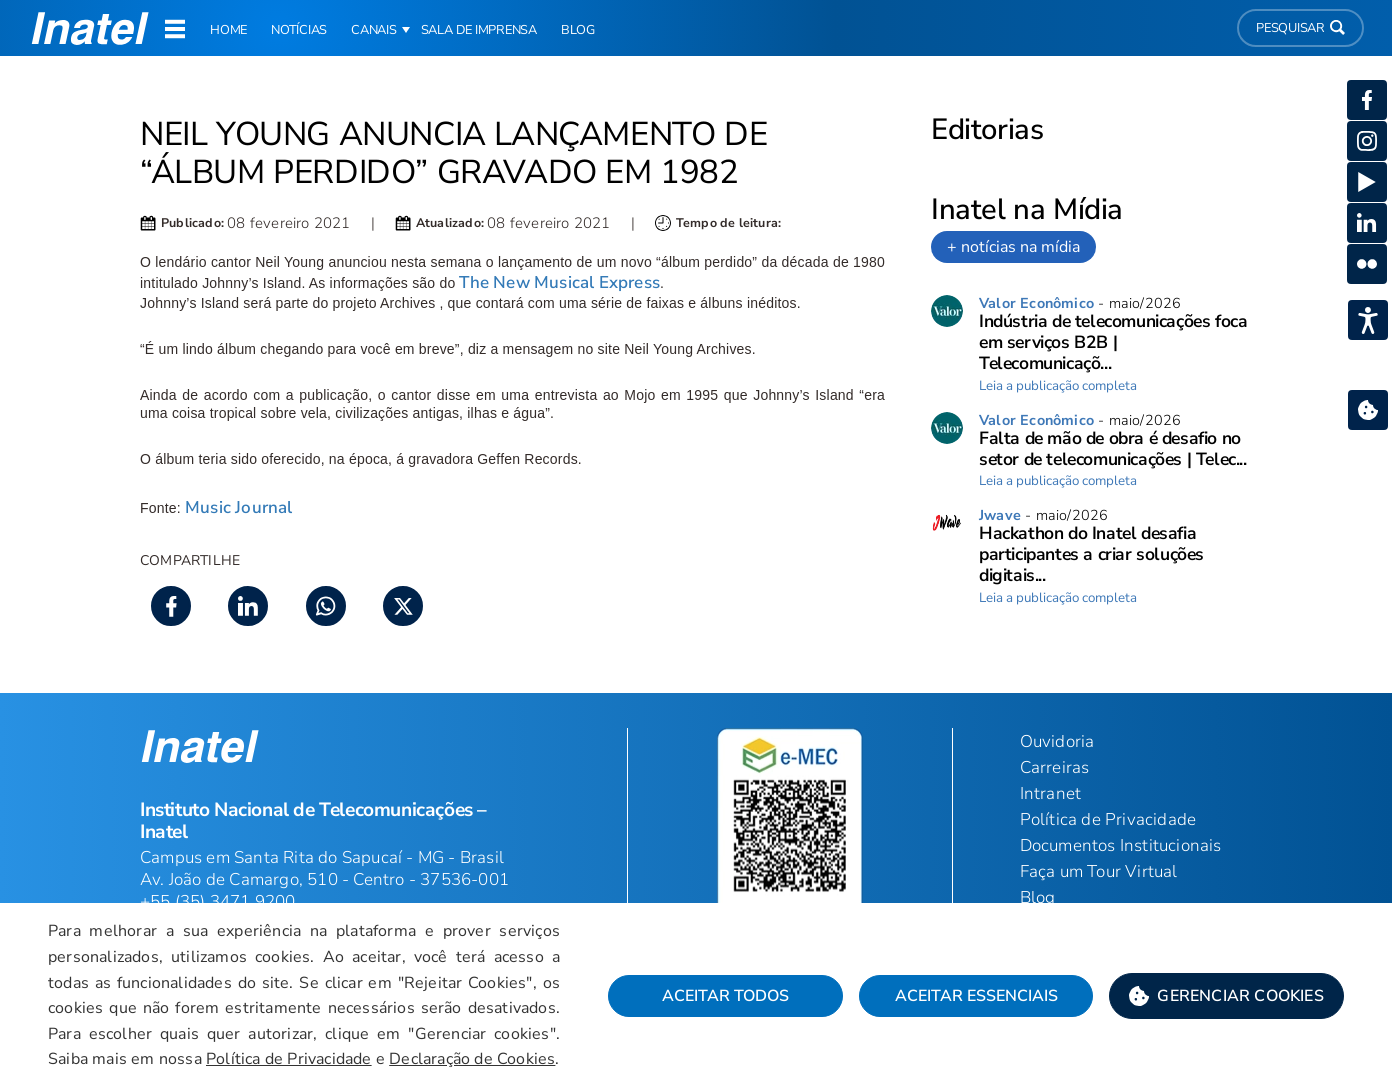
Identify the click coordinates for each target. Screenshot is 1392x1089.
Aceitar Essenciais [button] (976, 996)
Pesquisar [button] (1300, 28)
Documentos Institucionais (1121, 845)
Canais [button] (374, 30)
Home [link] (228, 30)
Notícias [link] (299, 30)
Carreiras (1055, 767)
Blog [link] (578, 30)
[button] (1226, 996)
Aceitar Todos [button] (725, 996)
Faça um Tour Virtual (1099, 871)
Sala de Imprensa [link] (479, 30)
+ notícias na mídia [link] (1013, 247)
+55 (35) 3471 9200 (218, 901)
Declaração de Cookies (472, 1059)
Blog (1038, 897)
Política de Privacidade (289, 1059)
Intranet (1051, 793)
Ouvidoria (1057, 741)
